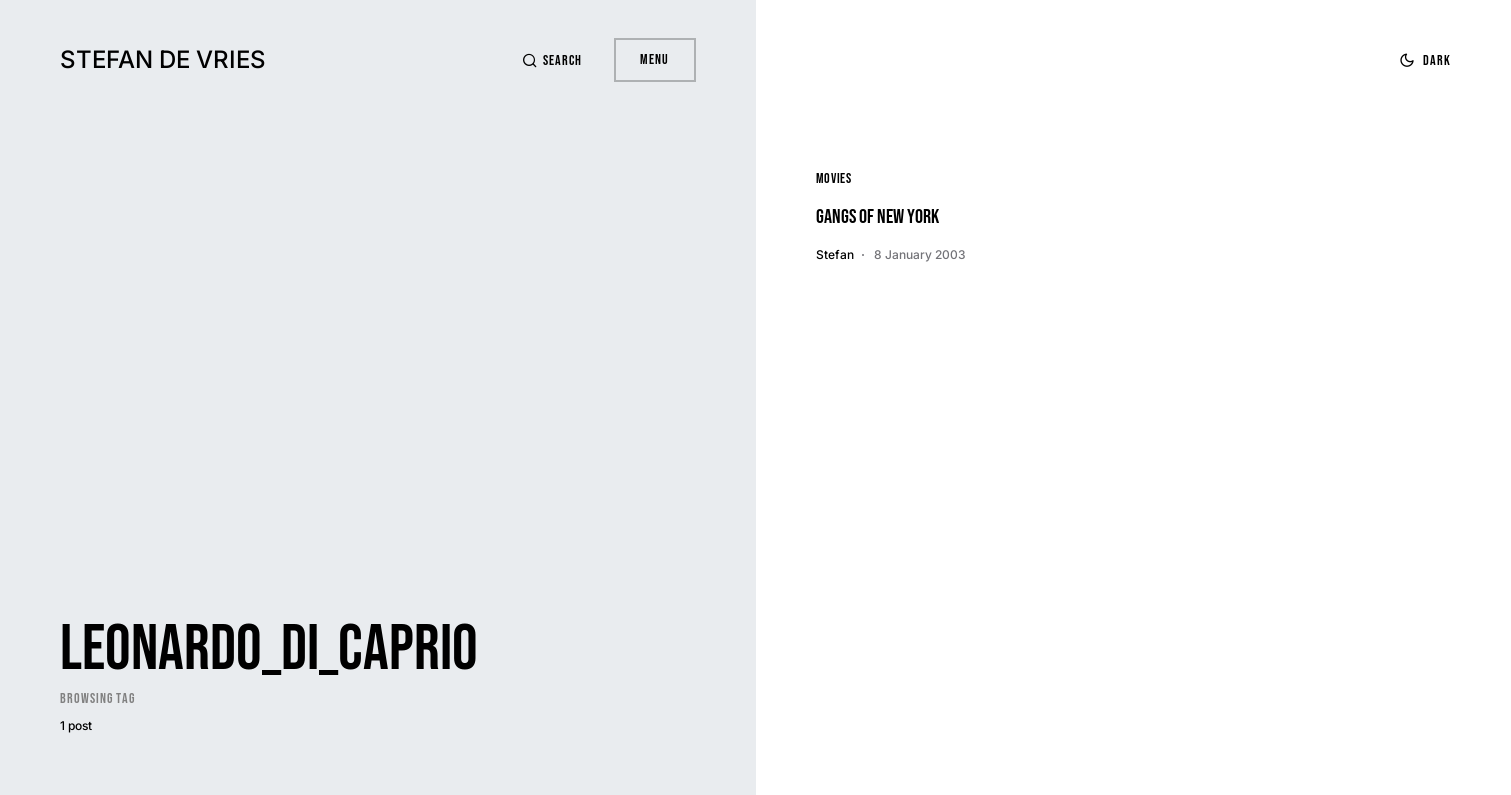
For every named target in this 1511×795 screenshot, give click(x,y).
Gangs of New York (877, 217)
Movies (834, 178)
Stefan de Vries (163, 59)
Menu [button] (654, 59)
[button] (552, 60)
